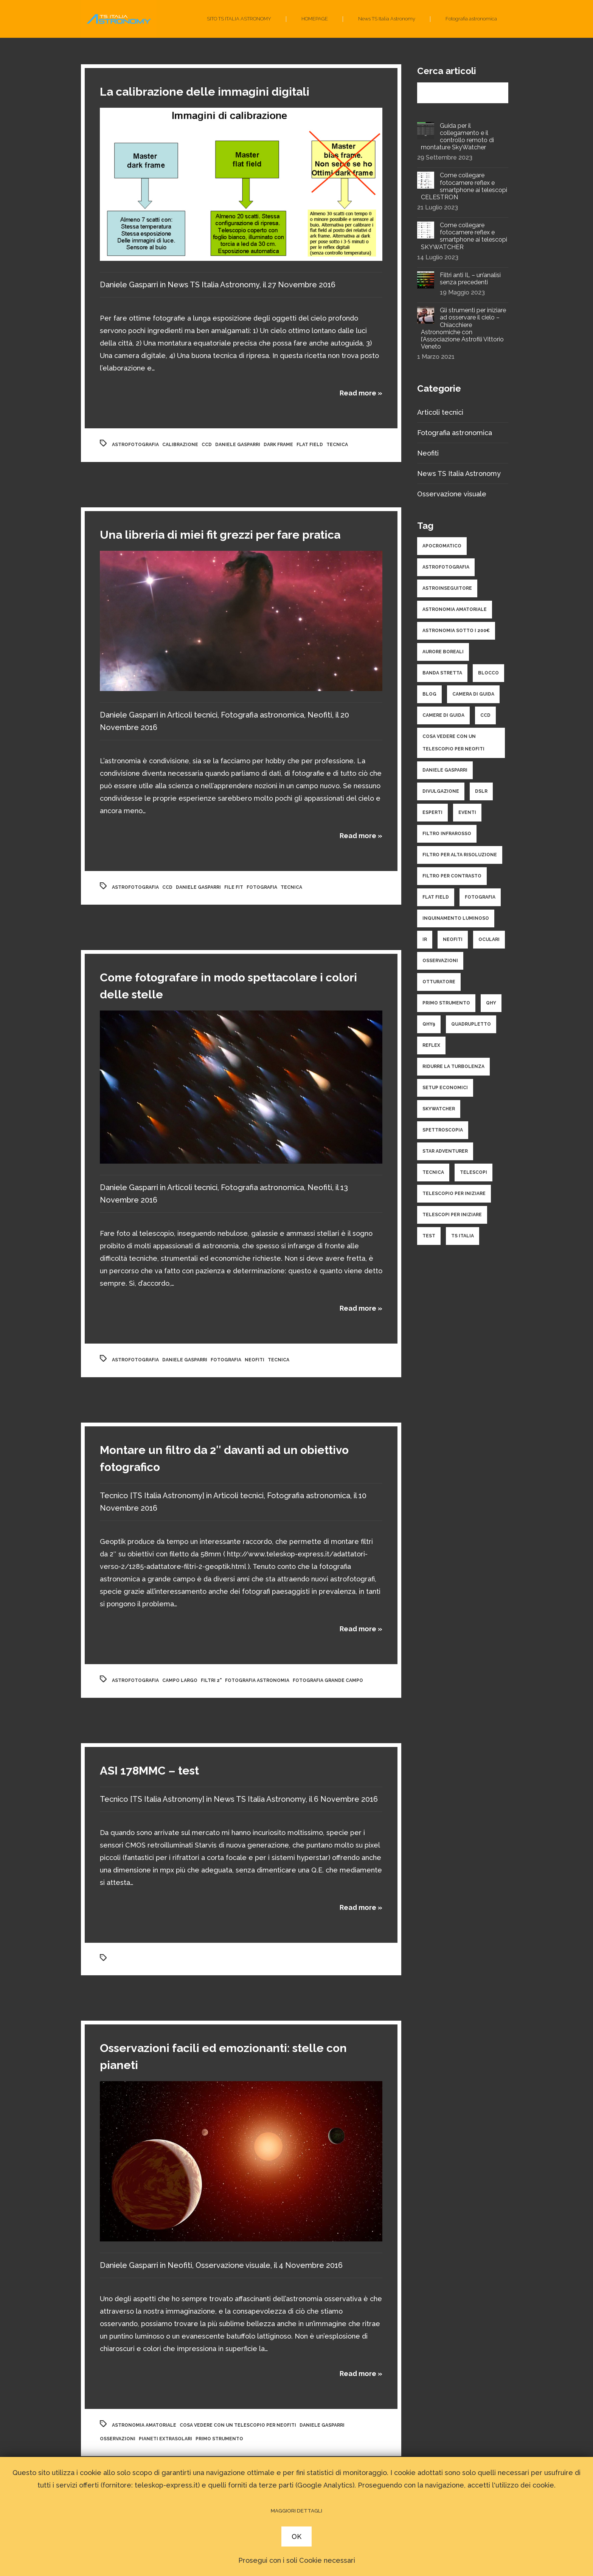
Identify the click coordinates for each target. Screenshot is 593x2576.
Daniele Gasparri (129, 284)
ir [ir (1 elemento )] (424, 939)
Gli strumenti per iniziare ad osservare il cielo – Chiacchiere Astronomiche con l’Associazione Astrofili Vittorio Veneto (463, 328)
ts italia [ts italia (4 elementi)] (462, 1235)
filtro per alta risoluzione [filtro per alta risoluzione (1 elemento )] (459, 854)
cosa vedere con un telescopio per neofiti (238, 2425)
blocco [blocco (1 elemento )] (488, 673)
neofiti (254, 1359)
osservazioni (117, 2438)
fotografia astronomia (257, 1680)
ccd (207, 444)
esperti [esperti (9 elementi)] (432, 812)
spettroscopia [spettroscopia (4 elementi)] (442, 1130)
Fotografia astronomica (471, 19)
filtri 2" (211, 1680)
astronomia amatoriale (144, 2425)
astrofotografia (135, 444)
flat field (309, 444)
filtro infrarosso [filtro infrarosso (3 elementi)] (446, 833)
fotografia (262, 887)
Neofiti (319, 714)
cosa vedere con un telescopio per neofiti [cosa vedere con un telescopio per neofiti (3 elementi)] (453, 743)
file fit (233, 887)
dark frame (278, 444)
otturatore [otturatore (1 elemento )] (438, 981)
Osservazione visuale (233, 2265)
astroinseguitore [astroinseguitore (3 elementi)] (447, 588)
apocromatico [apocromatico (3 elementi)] (441, 546)
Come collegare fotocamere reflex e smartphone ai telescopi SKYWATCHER (464, 236)
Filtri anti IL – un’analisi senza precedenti (470, 278)
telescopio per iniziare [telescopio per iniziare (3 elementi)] (454, 1193)
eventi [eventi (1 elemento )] (467, 812)
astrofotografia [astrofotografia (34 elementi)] (445, 567)
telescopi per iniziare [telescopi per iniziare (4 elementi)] (452, 1214)
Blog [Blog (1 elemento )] (429, 694)
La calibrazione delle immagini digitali (204, 91)
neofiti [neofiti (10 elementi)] (453, 939)
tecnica (337, 444)
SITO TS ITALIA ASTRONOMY (239, 19)
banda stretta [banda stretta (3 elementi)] (442, 673)
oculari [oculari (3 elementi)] (489, 939)
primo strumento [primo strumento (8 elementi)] (446, 1003)
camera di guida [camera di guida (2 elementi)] (473, 694)
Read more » (361, 393)
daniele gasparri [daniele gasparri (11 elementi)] (444, 770)
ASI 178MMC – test (149, 1770)
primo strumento (219, 2438)
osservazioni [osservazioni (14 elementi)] (440, 960)
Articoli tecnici (192, 714)
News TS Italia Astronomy (386, 19)
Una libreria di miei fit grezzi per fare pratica (220, 534)
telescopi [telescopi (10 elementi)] (473, 1172)
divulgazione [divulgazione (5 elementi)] (440, 791)
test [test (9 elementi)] (428, 1235)
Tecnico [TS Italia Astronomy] (152, 1495)
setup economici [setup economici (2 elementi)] (445, 1087)
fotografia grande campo (328, 1680)
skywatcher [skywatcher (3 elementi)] (438, 1108)
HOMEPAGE (314, 19)
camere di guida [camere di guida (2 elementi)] (443, 715)
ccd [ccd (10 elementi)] (485, 715)
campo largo (179, 1680)
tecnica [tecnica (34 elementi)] (433, 1172)
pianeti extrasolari (165, 2438)
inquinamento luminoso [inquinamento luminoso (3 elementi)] (455, 918)
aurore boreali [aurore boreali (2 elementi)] (443, 651)
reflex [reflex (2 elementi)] (431, 1045)
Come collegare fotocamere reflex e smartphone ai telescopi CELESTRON (464, 186)
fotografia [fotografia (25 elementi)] (480, 897)
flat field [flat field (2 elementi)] (435, 897)
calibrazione (180, 444)
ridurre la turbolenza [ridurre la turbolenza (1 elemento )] (453, 1066)
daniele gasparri (237, 444)
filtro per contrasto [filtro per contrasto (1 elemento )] (451, 876)
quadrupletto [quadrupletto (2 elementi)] (471, 1024)
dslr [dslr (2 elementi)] (481, 791)
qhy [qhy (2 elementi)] (491, 1003)
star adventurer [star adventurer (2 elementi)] (445, 1151)
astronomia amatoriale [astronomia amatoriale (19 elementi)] (454, 609)
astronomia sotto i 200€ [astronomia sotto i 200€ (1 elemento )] (456, 630)
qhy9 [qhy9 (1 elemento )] (428, 1024)
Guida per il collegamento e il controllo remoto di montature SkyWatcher (457, 136)
